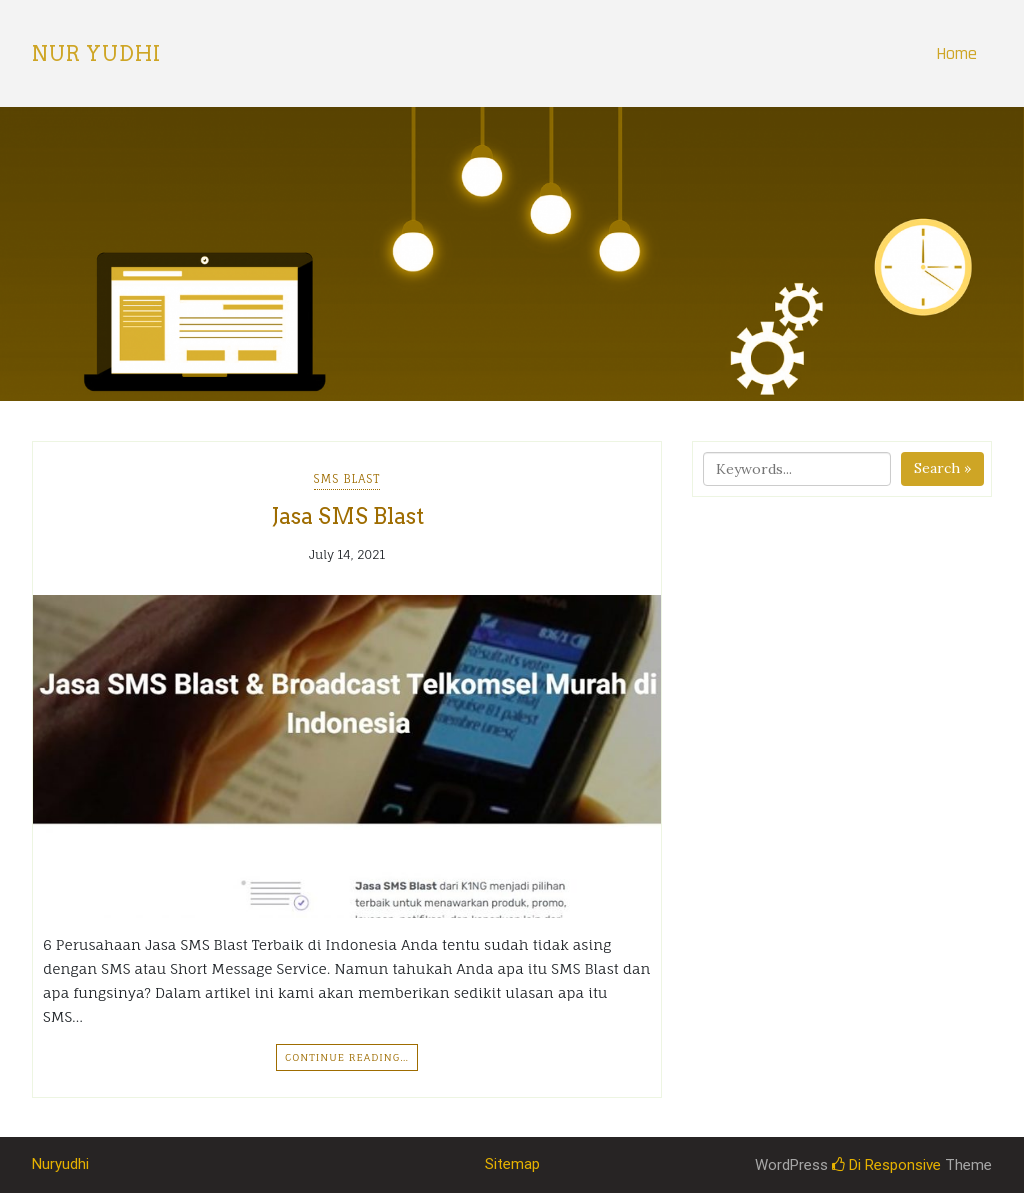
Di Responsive (886, 1165)
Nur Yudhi (96, 54)
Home (956, 53)
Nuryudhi (60, 1164)
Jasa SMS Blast (347, 516)
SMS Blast (347, 479)
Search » (942, 468)
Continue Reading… (347, 1057)
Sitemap (512, 1164)
